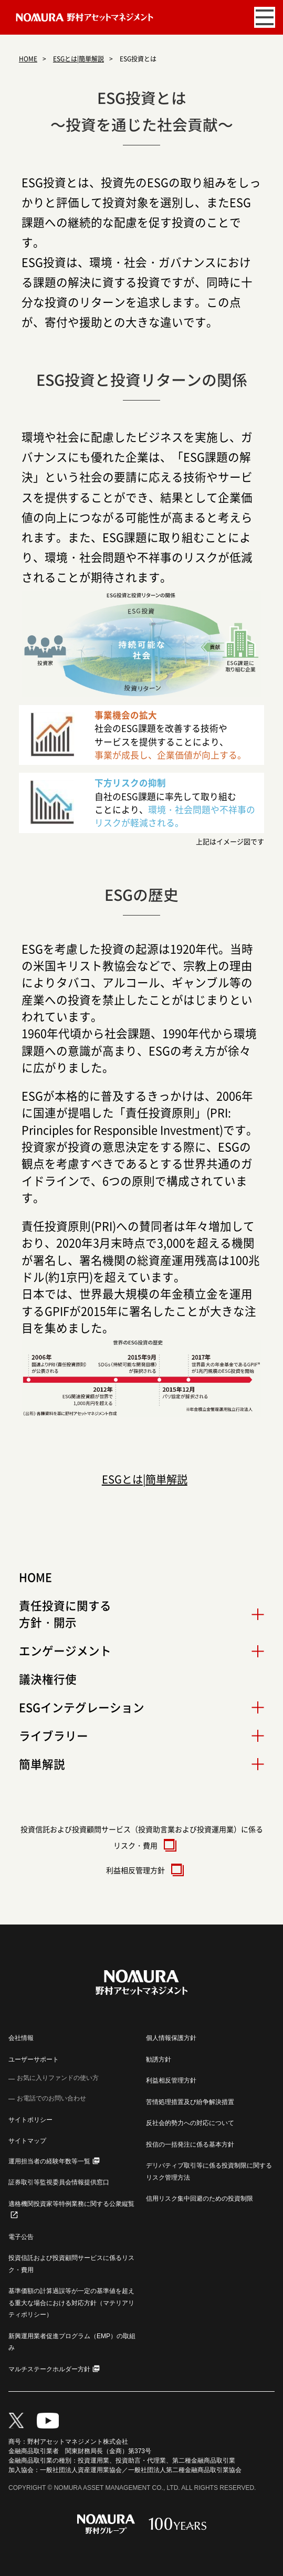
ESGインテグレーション (81, 1707)
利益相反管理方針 (141, 1870)
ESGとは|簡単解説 (78, 59)
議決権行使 (48, 1678)
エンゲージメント (65, 1650)
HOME (28, 59)
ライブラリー (53, 1735)
